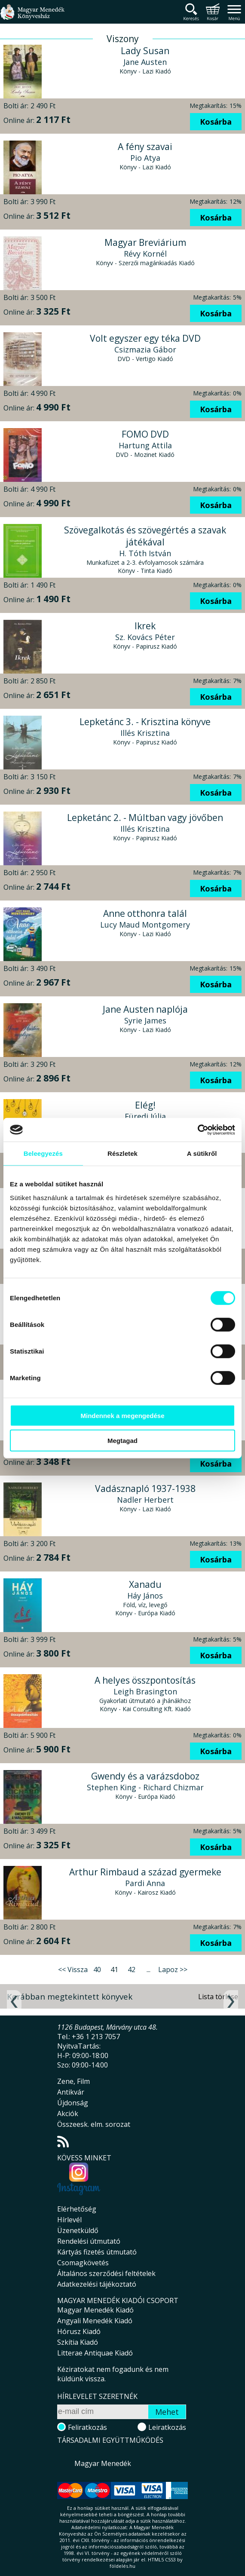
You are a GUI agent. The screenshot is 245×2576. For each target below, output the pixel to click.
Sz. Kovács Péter (145, 637)
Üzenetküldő (77, 2230)
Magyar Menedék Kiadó (95, 2310)
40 (97, 1969)
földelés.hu (122, 2566)
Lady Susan (145, 51)
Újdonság (72, 2102)
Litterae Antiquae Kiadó (95, 2353)
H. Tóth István (145, 553)
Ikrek (145, 626)
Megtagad (122, 1440)
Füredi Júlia (145, 1116)
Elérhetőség (76, 2209)
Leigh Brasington (145, 1691)
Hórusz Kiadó (79, 2331)
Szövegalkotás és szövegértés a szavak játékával (145, 536)
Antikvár (70, 2092)
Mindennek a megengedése (122, 1415)
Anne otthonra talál (145, 913)
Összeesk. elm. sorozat (93, 2124)
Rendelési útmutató (88, 2241)
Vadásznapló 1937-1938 (145, 1489)
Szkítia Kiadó (77, 2342)
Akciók (67, 2113)
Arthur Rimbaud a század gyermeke (145, 1872)
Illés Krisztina (145, 733)
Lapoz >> (172, 1969)
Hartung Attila (145, 445)
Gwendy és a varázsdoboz (145, 1776)
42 (131, 1969)
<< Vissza (73, 1969)
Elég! (145, 1105)
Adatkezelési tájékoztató (96, 2284)
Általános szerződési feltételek (106, 2273)
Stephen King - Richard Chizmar (145, 1787)
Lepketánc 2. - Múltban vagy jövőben (145, 818)
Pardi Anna (145, 1883)
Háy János (145, 1595)
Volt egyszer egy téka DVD (145, 338)
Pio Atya (145, 158)
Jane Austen (145, 62)
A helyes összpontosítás (145, 1680)
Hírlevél (69, 2219)
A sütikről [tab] (202, 1153)
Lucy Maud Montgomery (145, 924)
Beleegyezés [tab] (43, 1153)
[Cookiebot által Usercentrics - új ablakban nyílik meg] (197, 1129)
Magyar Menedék (102, 2463)
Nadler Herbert (145, 1500)
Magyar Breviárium (145, 242)
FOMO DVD (145, 434)
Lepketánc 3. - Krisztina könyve (145, 722)
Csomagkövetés (83, 2262)
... (148, 1969)
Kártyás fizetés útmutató (97, 2252)
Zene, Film (73, 2081)
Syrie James (145, 1020)
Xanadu (145, 1584)
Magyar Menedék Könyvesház (32, 17)
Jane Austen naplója (145, 1009)
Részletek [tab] (122, 1153)
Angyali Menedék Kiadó (94, 2320)
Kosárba (216, 121)
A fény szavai (145, 147)
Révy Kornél (145, 253)
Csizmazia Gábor (145, 349)
